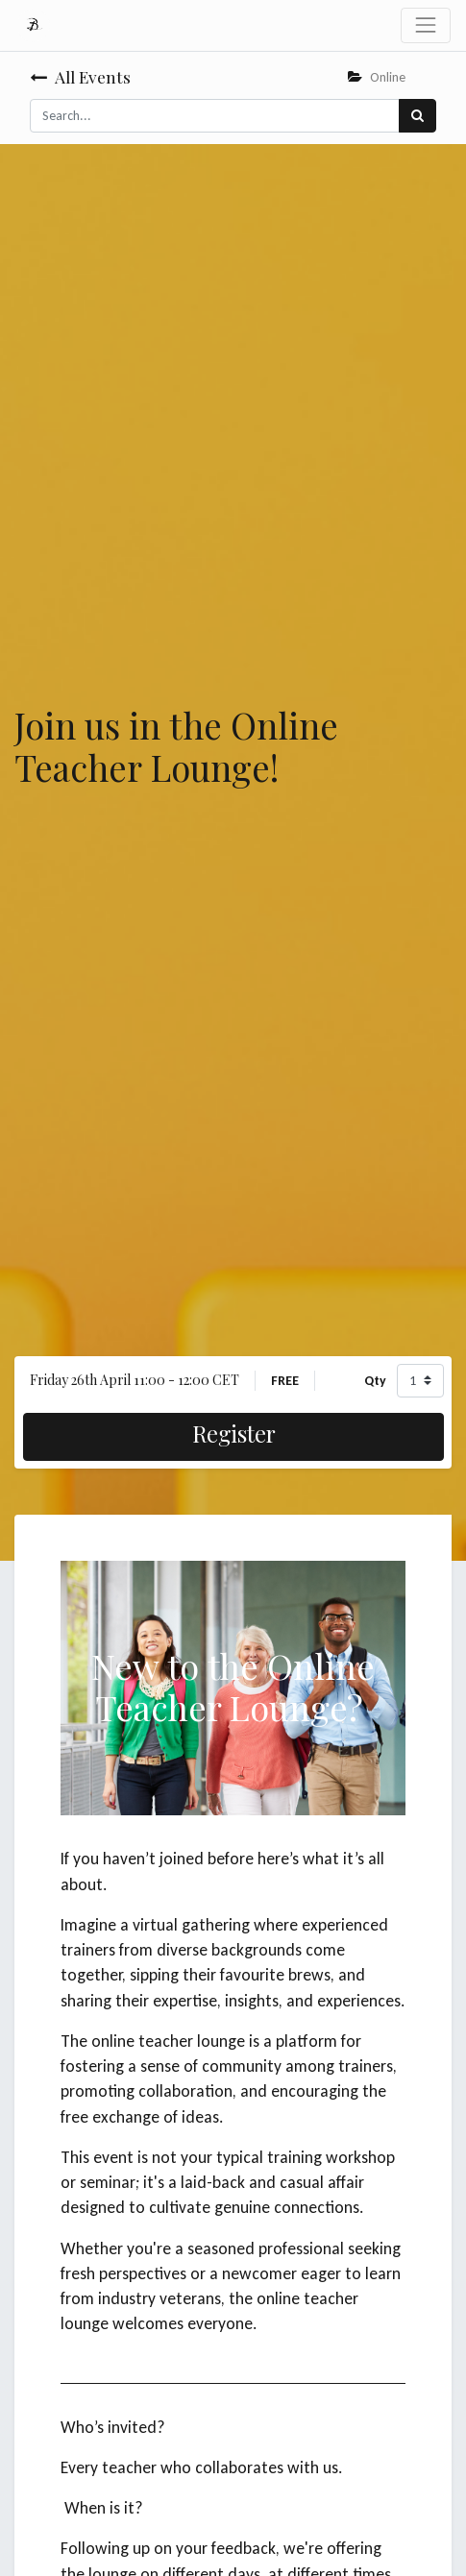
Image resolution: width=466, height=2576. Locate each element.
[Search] (417, 116)
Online (376, 77)
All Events (80, 76)
